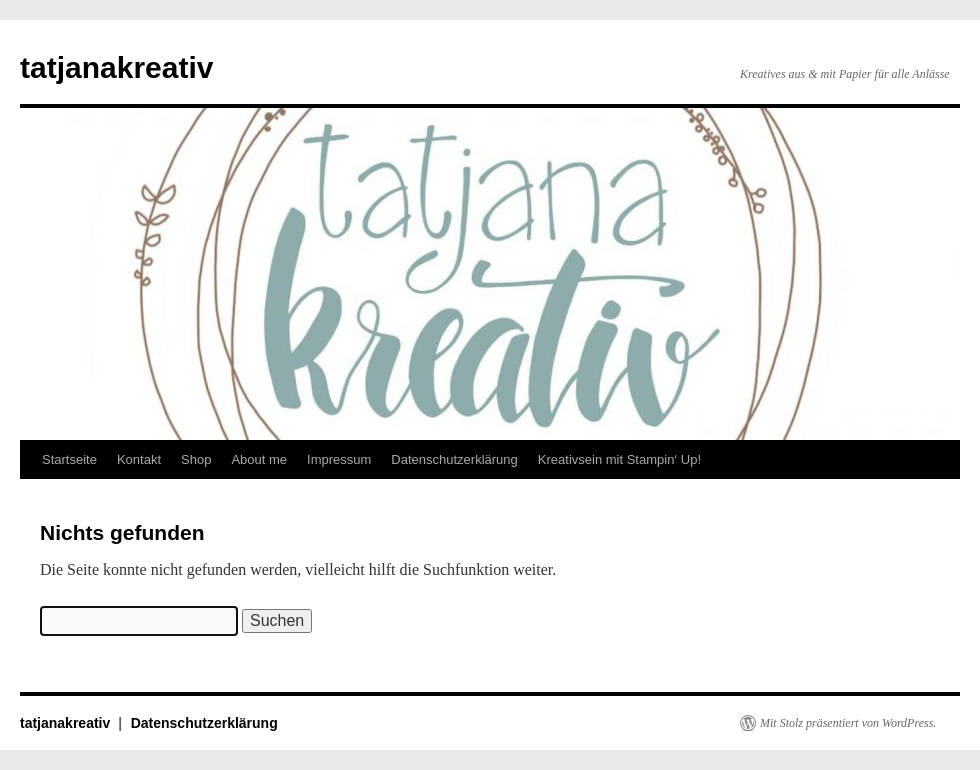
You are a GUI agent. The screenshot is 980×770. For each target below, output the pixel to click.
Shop (196, 459)
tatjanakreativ (116, 67)
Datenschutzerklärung (454, 459)
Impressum (339, 459)
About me (259, 459)
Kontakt (139, 459)
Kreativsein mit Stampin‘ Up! (619, 459)
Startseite (69, 459)
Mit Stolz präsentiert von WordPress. (848, 723)
